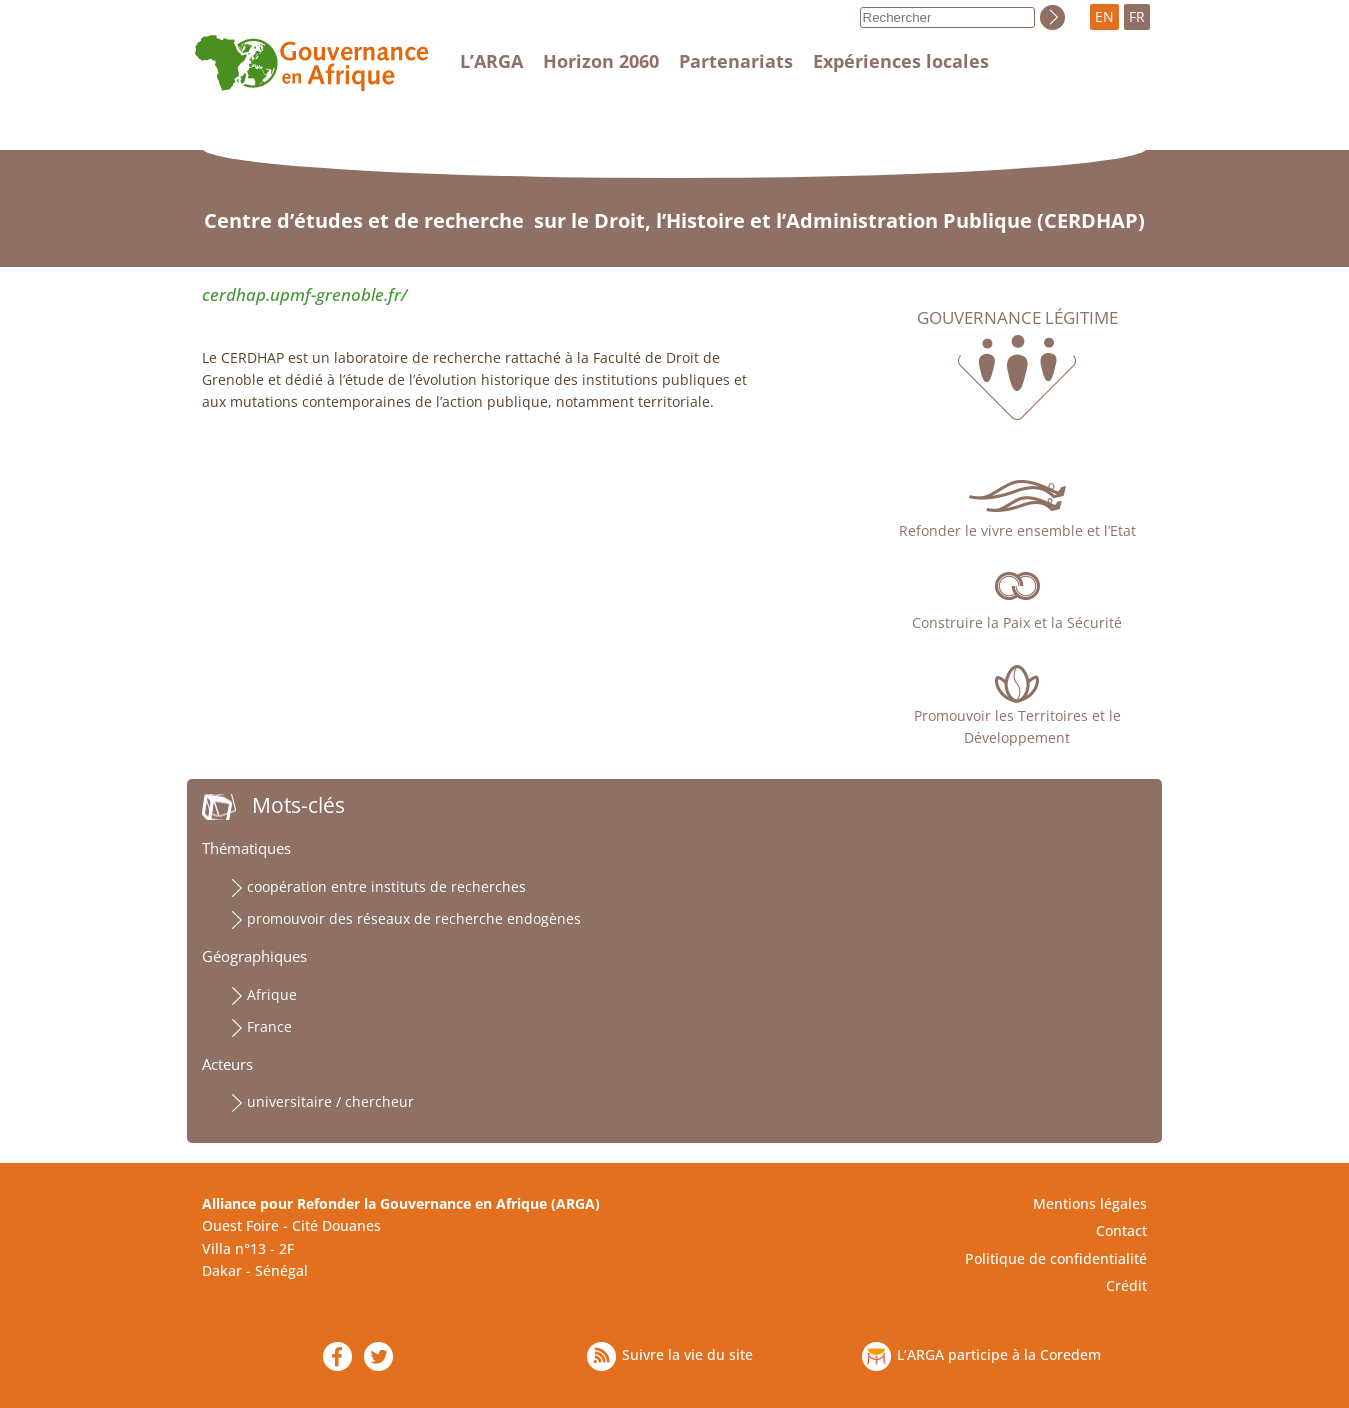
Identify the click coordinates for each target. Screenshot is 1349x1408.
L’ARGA (491, 61)
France (269, 1026)
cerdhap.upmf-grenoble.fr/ (304, 294)
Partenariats (736, 61)
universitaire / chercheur (330, 1101)
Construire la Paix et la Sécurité (1017, 622)
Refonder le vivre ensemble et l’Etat (1017, 530)
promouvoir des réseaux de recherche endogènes (414, 918)
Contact (1121, 1230)
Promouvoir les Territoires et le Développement (1017, 726)
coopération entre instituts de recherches (386, 886)
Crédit (1126, 1285)
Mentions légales (1090, 1203)
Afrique (272, 994)
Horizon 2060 (601, 61)
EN (1104, 16)
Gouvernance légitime (1017, 318)
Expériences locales (901, 61)
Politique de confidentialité (1056, 1258)
